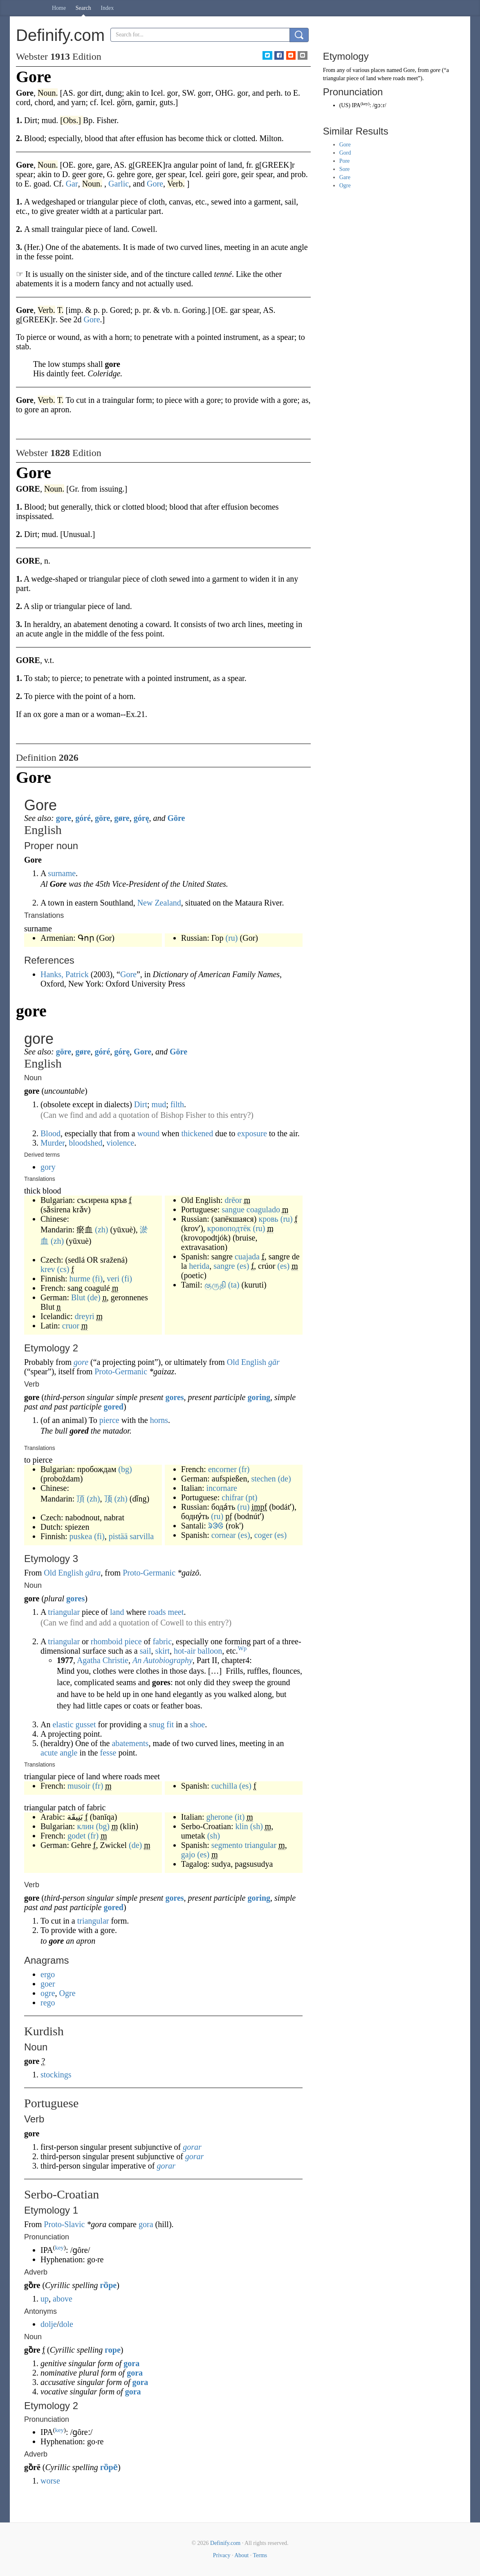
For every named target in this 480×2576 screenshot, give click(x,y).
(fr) (244, 1469)
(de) (93, 1297)
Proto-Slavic (64, 2224)
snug (157, 1724)
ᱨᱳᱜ (216, 1525)
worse (50, 2480)
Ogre (67, 1993)
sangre (224, 1265)
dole (66, 2324)
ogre (47, 1993)
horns (159, 1420)
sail (145, 1650)
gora (146, 2224)
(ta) (234, 1284)
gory (48, 1166)
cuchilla (224, 1785)
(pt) (252, 1497)
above (62, 2298)
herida (199, 1265)
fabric (162, 1641)
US (344, 105)
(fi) (97, 1278)
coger (263, 1535)
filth (177, 1104)
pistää (118, 1536)
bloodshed (85, 1142)
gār (274, 1362)
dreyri (84, 1316)
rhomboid (107, 1641)
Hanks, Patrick (64, 974)
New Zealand (159, 902)
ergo (47, 1974)
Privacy (222, 2555)
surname (62, 873)
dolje (48, 2324)
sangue (233, 1209)
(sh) (256, 1826)
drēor (233, 1200)
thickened (197, 1133)
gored (113, 1406)
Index (107, 8)
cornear (223, 1535)
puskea (81, 1536)
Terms (260, 2555)
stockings (56, 2074)
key (59, 2247)
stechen (263, 1478)
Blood (50, 1133)
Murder (52, 1142)
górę (141, 818)
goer (47, 1983)
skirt (162, 1650)
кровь (268, 1218)
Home (59, 8)
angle (68, 1752)
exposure (252, 1133)
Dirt (140, 1104)
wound (148, 1133)
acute (49, 1752)
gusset (86, 1724)
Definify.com (225, 2543)
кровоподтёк (229, 1228)
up (44, 2298)
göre (102, 818)
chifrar (232, 1497)
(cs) (63, 1269)
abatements (130, 1743)
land (117, 1611)
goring (258, 1397)
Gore (128, 974)
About (241, 2555)
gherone (219, 1816)
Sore (344, 169)
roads (157, 1611)
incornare (221, 1488)
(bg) (125, 1469)
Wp (242, 1648)
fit (170, 1724)
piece (133, 1641)
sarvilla (142, 1536)
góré (83, 818)
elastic (62, 1724)
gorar (192, 2146)
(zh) (101, 1229)
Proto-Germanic (120, 1371)
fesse (108, 1752)
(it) (239, 1816)
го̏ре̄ (109, 2467)
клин (85, 1826)
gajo (188, 1854)
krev (47, 1269)
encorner (222, 1469)
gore (63, 818)
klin (242, 1826)
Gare (344, 177)
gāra (93, 1572)
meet (176, 1611)
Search (83, 8)
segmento (227, 1845)
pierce (109, 1420)
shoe (197, 1724)
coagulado (263, 1209)
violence (120, 1142)
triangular (64, 1611)
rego (47, 2002)
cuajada (247, 1256)
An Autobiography (162, 1660)
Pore (344, 161)
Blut (78, 1297)
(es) (243, 1265)
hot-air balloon (198, 1650)
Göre (176, 818)
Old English (246, 1362)
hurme (80, 1278)
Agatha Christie (102, 1660)
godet (76, 1835)
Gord (345, 153)
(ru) (232, 937)
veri (113, 1278)
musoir (78, 1785)
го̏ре (108, 2285)
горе (113, 2349)
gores (174, 1397)
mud (159, 1104)
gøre (121, 818)
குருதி (215, 1284)
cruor (70, 1325)
